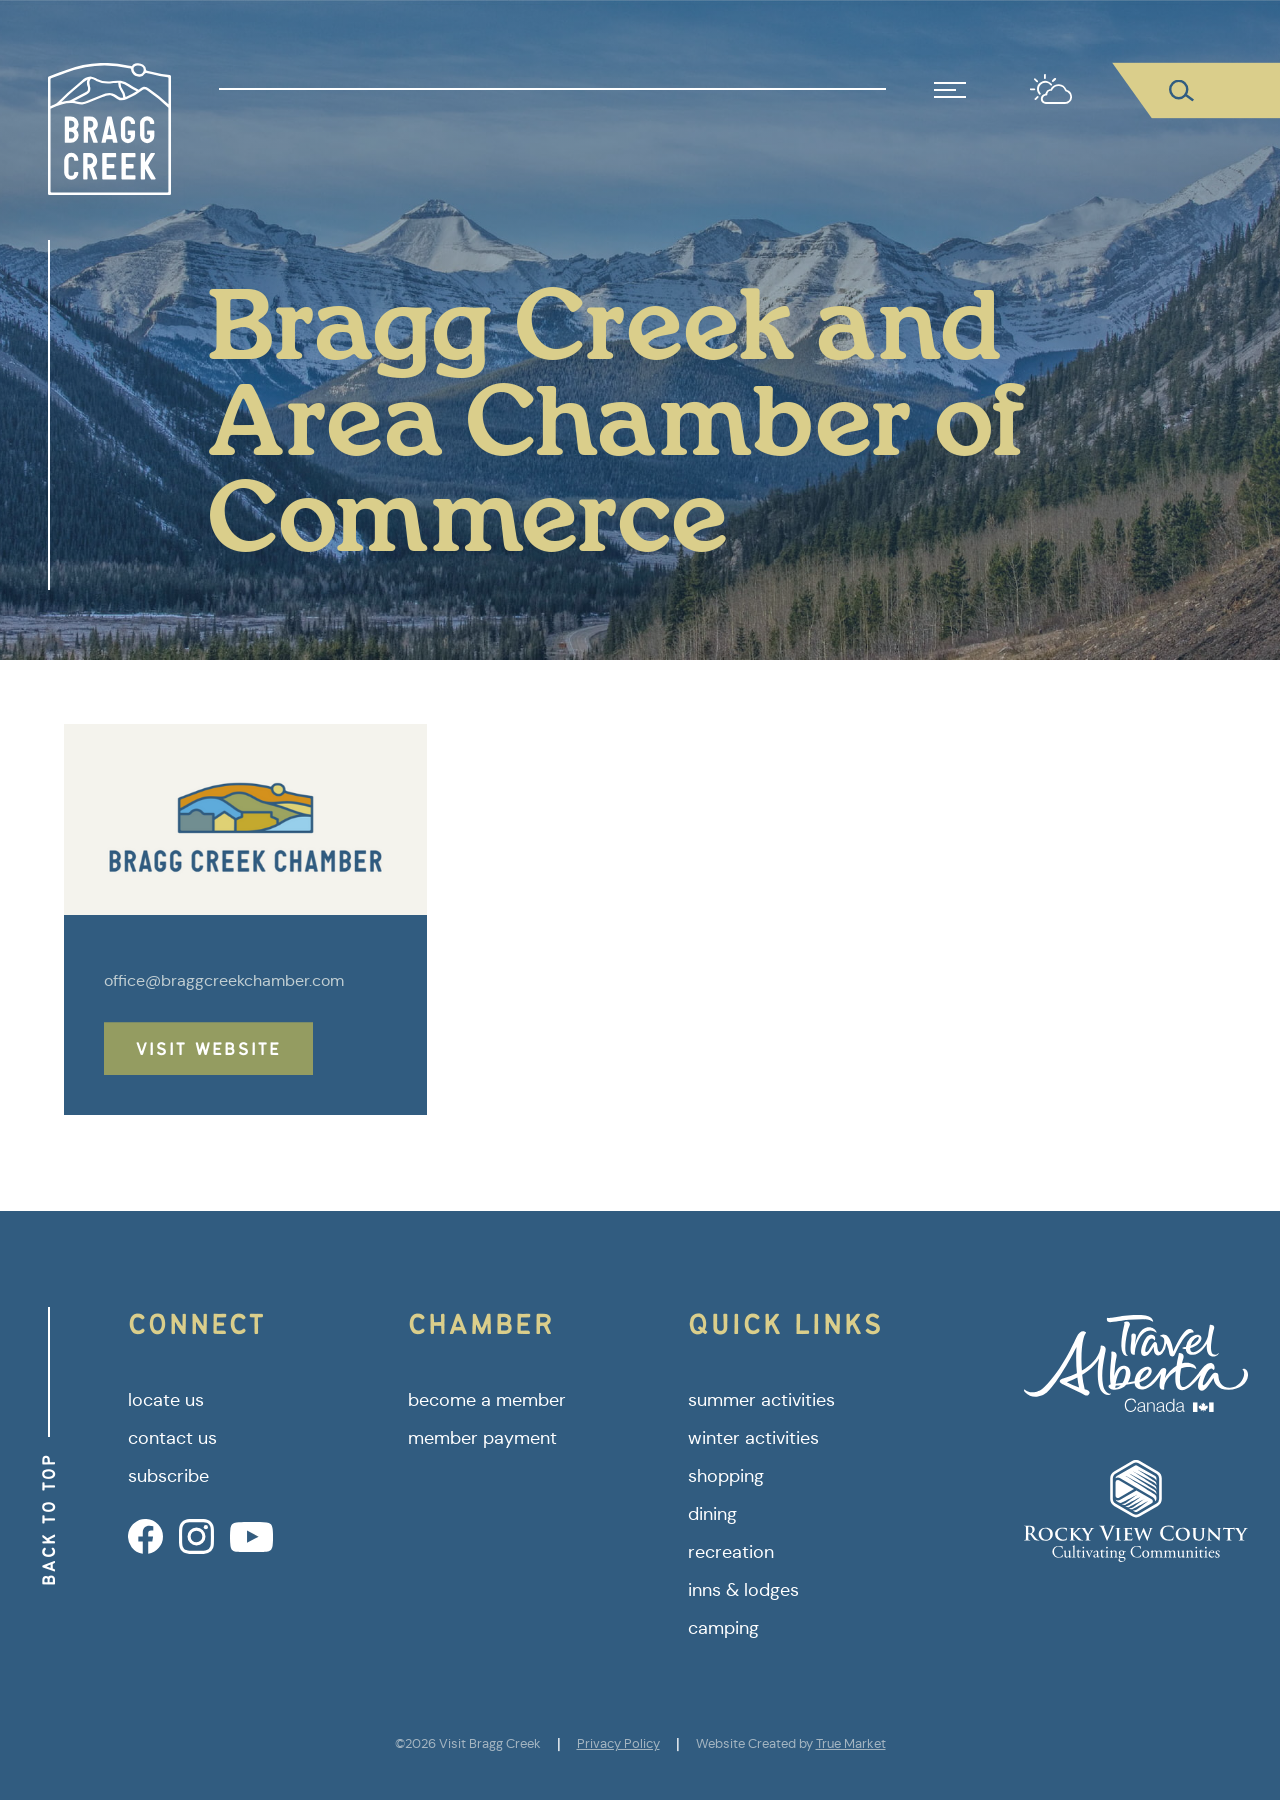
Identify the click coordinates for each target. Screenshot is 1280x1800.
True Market (851, 1743)
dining (712, 1514)
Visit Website (208, 1048)
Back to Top (48, 1519)
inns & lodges (743, 1590)
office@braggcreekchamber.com (224, 980)
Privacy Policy (618, 1743)
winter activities (753, 1438)
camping (723, 1628)
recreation (731, 1552)
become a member (487, 1400)
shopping (726, 1476)
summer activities (761, 1400)
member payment (482, 1438)
